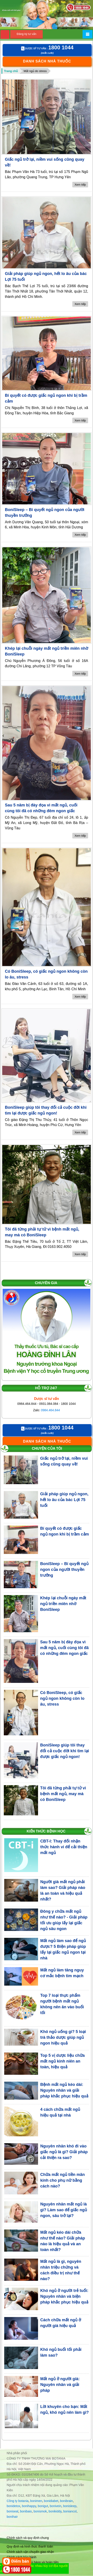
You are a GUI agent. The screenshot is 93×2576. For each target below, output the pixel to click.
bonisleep (70, 2506)
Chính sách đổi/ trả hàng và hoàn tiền (33, 2562)
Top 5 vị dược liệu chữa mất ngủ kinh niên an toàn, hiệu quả (62, 2061)
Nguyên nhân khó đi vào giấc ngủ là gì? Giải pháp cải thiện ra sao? (64, 2152)
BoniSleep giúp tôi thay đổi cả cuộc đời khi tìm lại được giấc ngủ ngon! (64, 1751)
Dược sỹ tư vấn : (47, 47)
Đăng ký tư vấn (26, 34)
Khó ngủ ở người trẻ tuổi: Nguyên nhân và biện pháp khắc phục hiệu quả (64, 2296)
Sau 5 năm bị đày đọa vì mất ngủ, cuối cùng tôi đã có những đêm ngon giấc (64, 1648)
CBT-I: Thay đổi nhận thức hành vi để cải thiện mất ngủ (63, 1847)
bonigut (43, 2506)
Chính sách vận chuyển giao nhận (30, 2552)
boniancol (70, 2511)
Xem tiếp (80, 184)
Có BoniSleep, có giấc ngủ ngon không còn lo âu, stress (62, 1698)
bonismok (40, 2511)
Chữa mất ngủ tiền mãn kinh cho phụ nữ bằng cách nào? (62, 2180)
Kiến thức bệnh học (46, 1831)
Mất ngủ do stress (35, 71)
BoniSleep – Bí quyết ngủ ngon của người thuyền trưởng (64, 1570)
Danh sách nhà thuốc (47, 61)
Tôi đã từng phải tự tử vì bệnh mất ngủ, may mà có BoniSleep (63, 1794)
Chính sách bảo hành (21, 2557)
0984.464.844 (50, 1410)
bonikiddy (55, 2511)
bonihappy (29, 2506)
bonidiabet (51, 2501)
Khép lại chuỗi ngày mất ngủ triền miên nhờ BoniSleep (63, 1604)
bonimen (36, 2501)
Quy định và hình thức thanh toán (30, 2546)
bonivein (55, 2506)
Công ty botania (17, 2501)
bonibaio (26, 2511)
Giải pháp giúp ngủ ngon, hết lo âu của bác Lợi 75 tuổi (64, 1500)
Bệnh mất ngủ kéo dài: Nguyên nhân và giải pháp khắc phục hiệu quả (64, 2090)
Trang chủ (11, 71)
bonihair (12, 2516)
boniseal (12, 2511)
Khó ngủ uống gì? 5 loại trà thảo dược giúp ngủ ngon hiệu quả (63, 2037)
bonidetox (13, 2506)
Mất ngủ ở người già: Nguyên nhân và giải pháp (60, 2385)
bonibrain (66, 2501)
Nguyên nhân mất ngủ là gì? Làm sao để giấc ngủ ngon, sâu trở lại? (63, 2210)
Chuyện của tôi (47, 1448)
